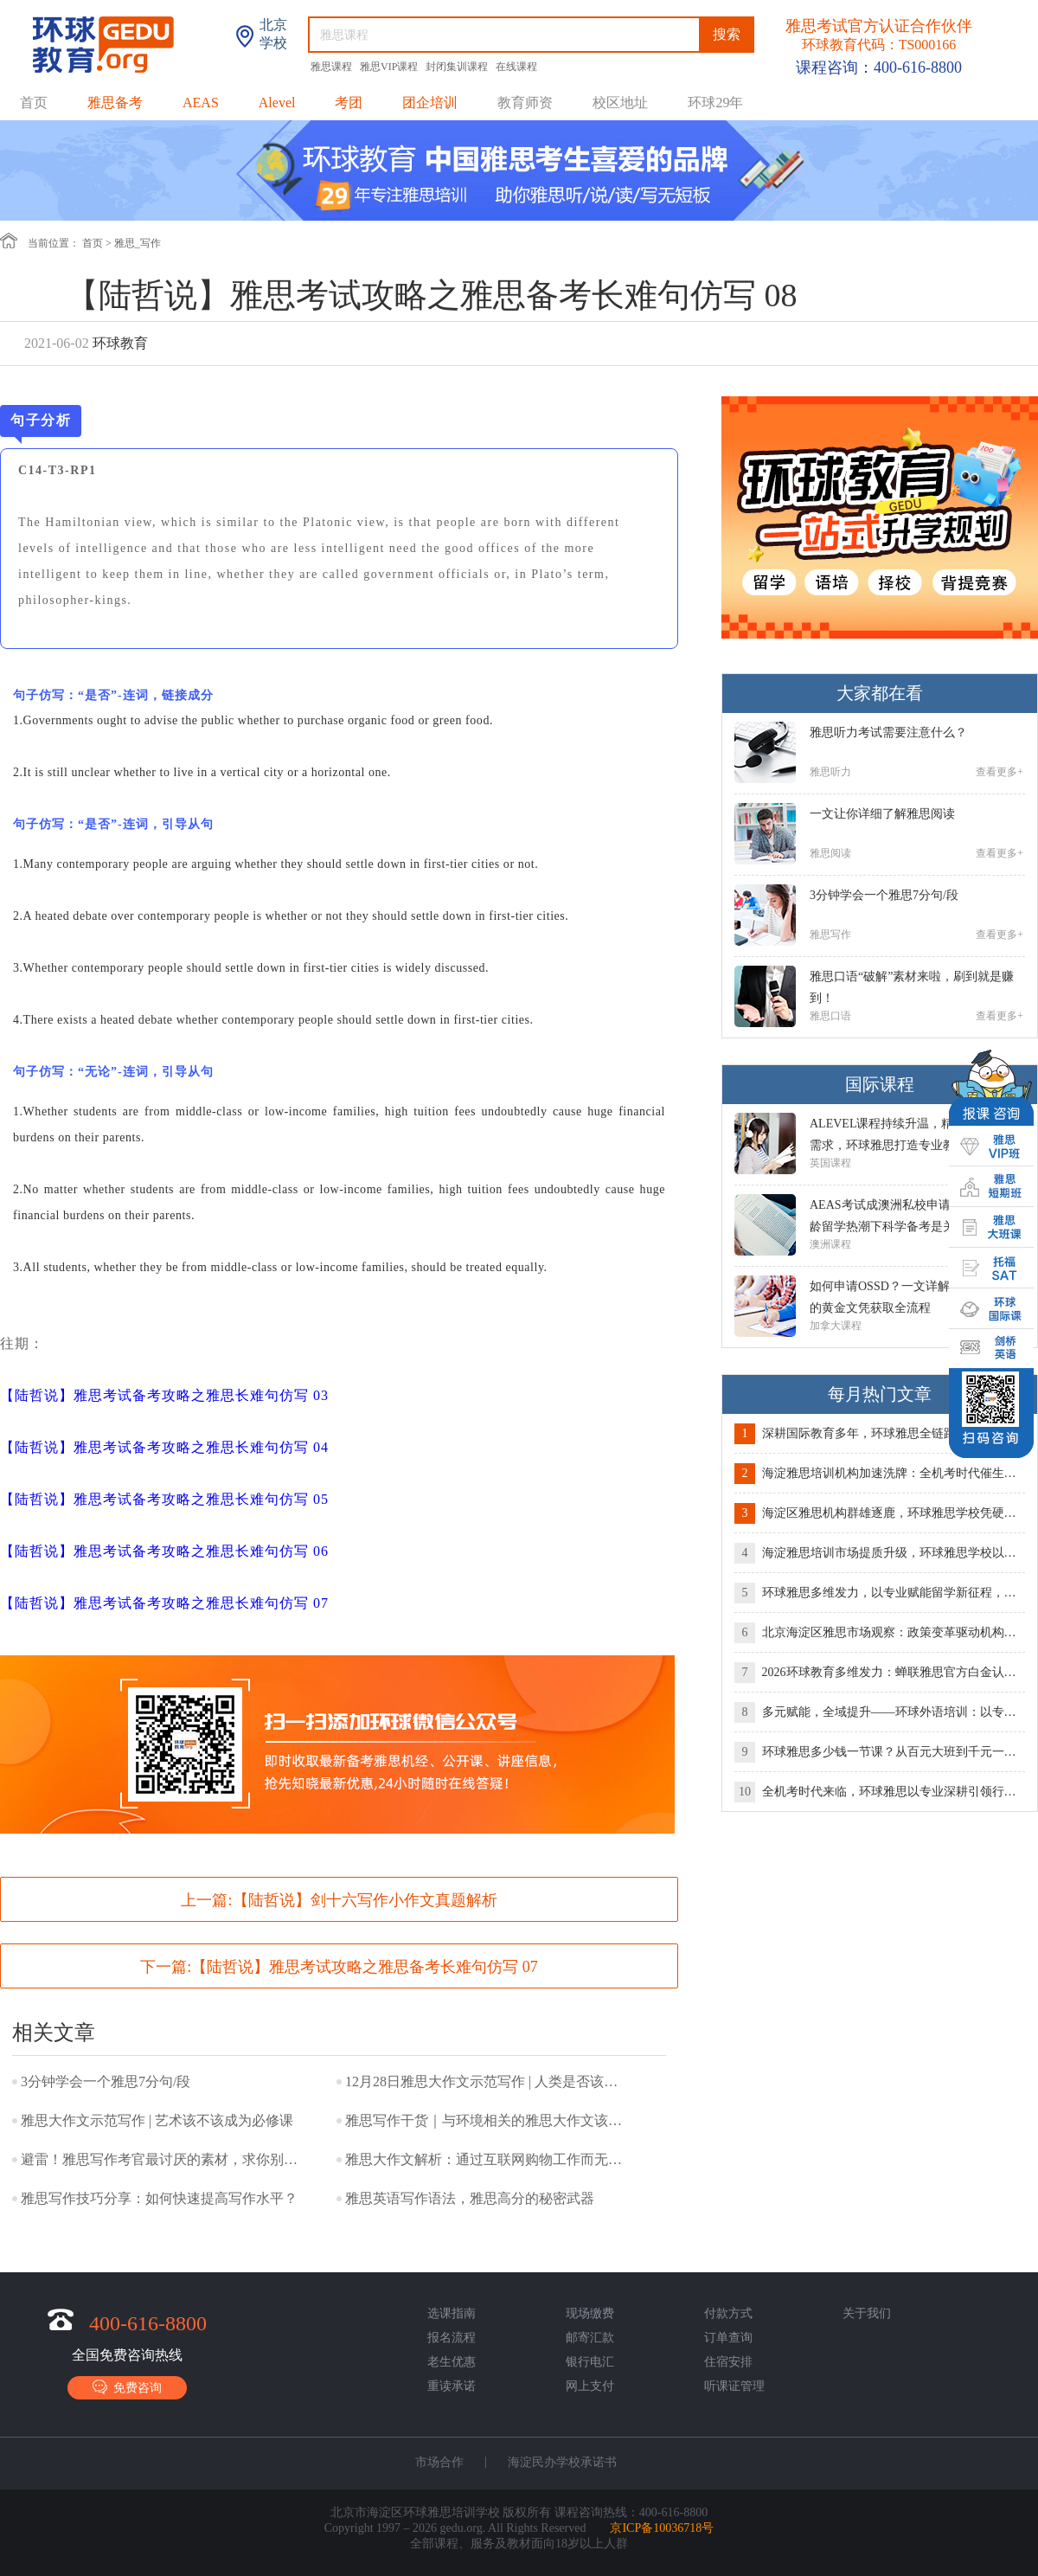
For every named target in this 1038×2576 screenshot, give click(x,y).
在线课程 (516, 67)
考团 (348, 102)
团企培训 (430, 102)
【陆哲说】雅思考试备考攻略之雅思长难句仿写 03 (164, 1395)
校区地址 (620, 102)
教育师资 (525, 102)
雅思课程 (333, 67)
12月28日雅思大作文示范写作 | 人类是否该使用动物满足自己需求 (488, 2081)
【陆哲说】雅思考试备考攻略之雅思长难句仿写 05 (164, 1499)
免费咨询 (127, 2387)
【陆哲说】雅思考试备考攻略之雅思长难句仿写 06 (164, 1551)
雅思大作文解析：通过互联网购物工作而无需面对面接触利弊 (488, 2159)
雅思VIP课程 (390, 67)
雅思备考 (115, 102)
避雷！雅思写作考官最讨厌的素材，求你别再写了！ (163, 2159)
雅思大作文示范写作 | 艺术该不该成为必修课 (157, 2120)
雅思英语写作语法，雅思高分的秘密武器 (469, 2198)
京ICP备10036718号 (662, 2527)
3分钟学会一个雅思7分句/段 (105, 2081)
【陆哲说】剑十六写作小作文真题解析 (365, 1900)
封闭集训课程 (458, 67)
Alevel (277, 102)
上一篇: (339, 1900)
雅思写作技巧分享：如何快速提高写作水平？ (159, 2198)
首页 (34, 102)
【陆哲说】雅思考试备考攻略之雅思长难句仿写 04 (164, 1447)
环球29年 (715, 102)
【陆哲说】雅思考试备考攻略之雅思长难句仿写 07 (164, 1603)
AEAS (201, 102)
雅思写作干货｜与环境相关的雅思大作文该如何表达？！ (488, 2120)
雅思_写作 (137, 243)
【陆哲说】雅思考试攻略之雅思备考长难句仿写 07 (364, 1966)
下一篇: (339, 1966)
